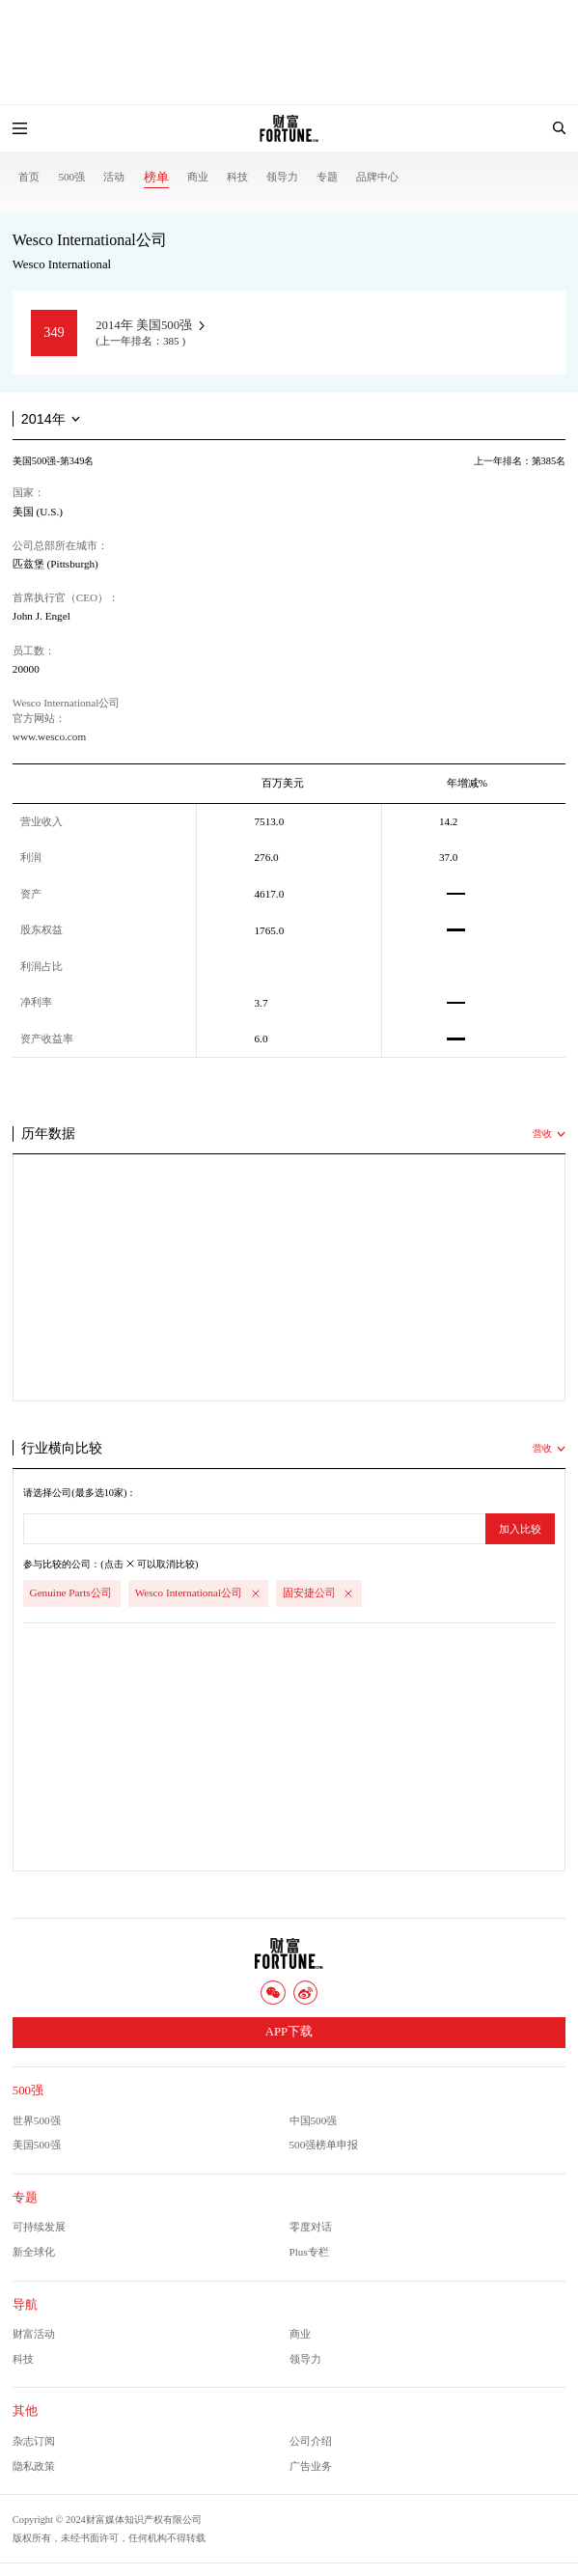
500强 (71, 176)
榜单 (156, 177)
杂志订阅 (34, 2441)
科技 (237, 176)
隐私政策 (34, 2466)
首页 (29, 176)
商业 (197, 176)
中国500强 (313, 2120)
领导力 (282, 176)
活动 (113, 176)
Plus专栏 (309, 2251)
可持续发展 (39, 2226)
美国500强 (37, 2144)
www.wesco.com (49, 736)
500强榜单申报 (324, 2144)
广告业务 (310, 2466)
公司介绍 (310, 2441)
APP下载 (289, 2031)
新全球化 (34, 2251)
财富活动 (34, 2334)
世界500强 (37, 2120)
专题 (327, 176)
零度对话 (310, 2226)
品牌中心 (377, 176)
